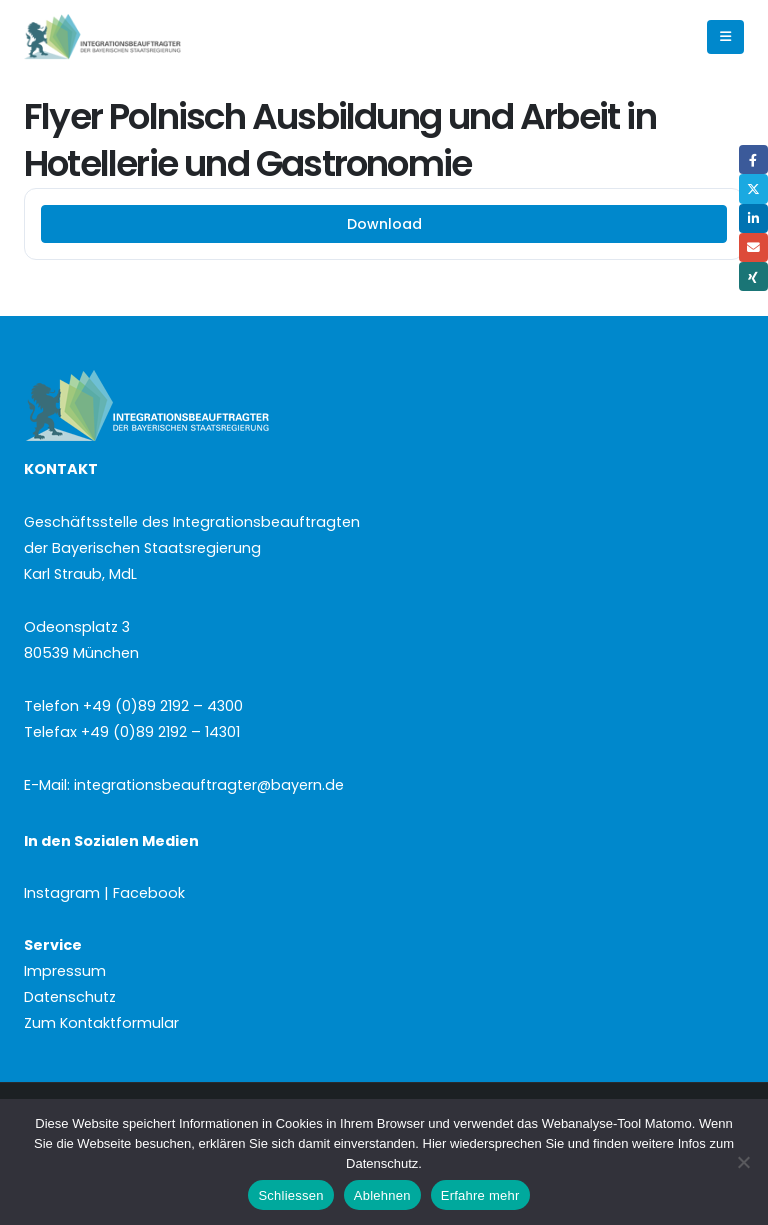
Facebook (753, 159)
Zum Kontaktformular (101, 1023)
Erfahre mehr (480, 1195)
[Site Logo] (136, 37)
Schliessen (290, 1195)
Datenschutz (70, 997)
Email (753, 247)
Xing (753, 276)
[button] (725, 37)
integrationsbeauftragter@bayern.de (209, 785)
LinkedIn (753, 218)
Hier (435, 1143)
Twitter (753, 188)
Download (384, 224)
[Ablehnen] (743, 1162)
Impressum (65, 971)
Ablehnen (382, 1195)
